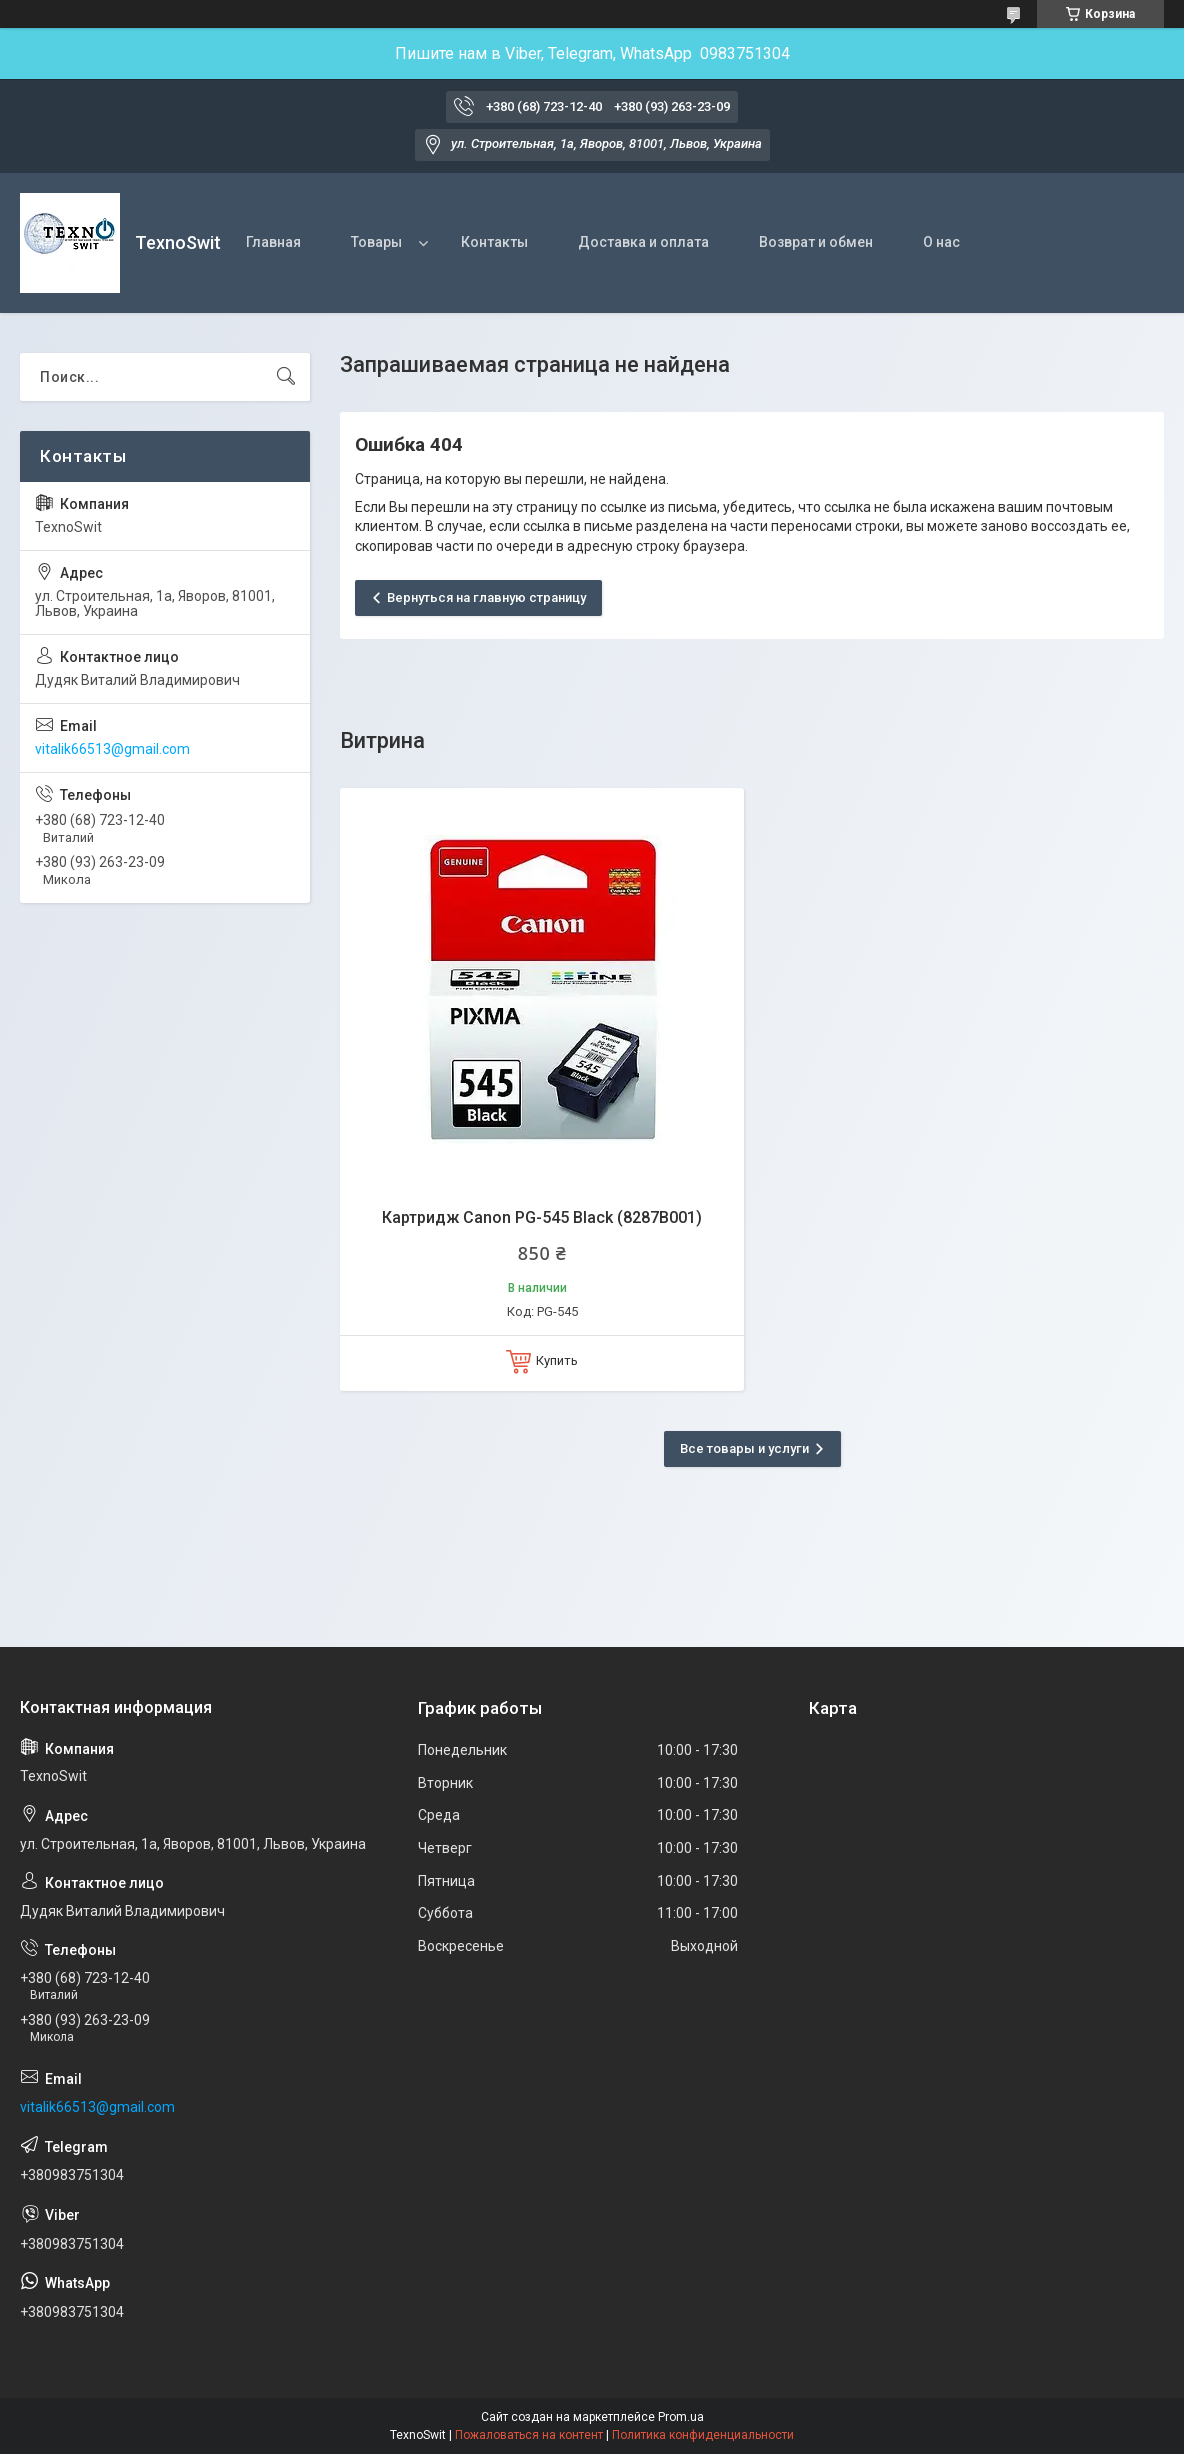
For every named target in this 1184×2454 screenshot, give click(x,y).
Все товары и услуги (744, 1448)
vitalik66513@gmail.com (112, 749)
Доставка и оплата (643, 242)
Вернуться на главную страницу (486, 597)
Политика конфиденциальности (703, 2435)
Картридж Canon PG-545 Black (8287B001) (542, 1217)
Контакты (494, 242)
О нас (941, 242)
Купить (557, 1360)
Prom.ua (681, 2417)
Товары (376, 242)
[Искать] (286, 377)
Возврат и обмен (816, 242)
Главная (273, 242)
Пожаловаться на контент (529, 2435)
